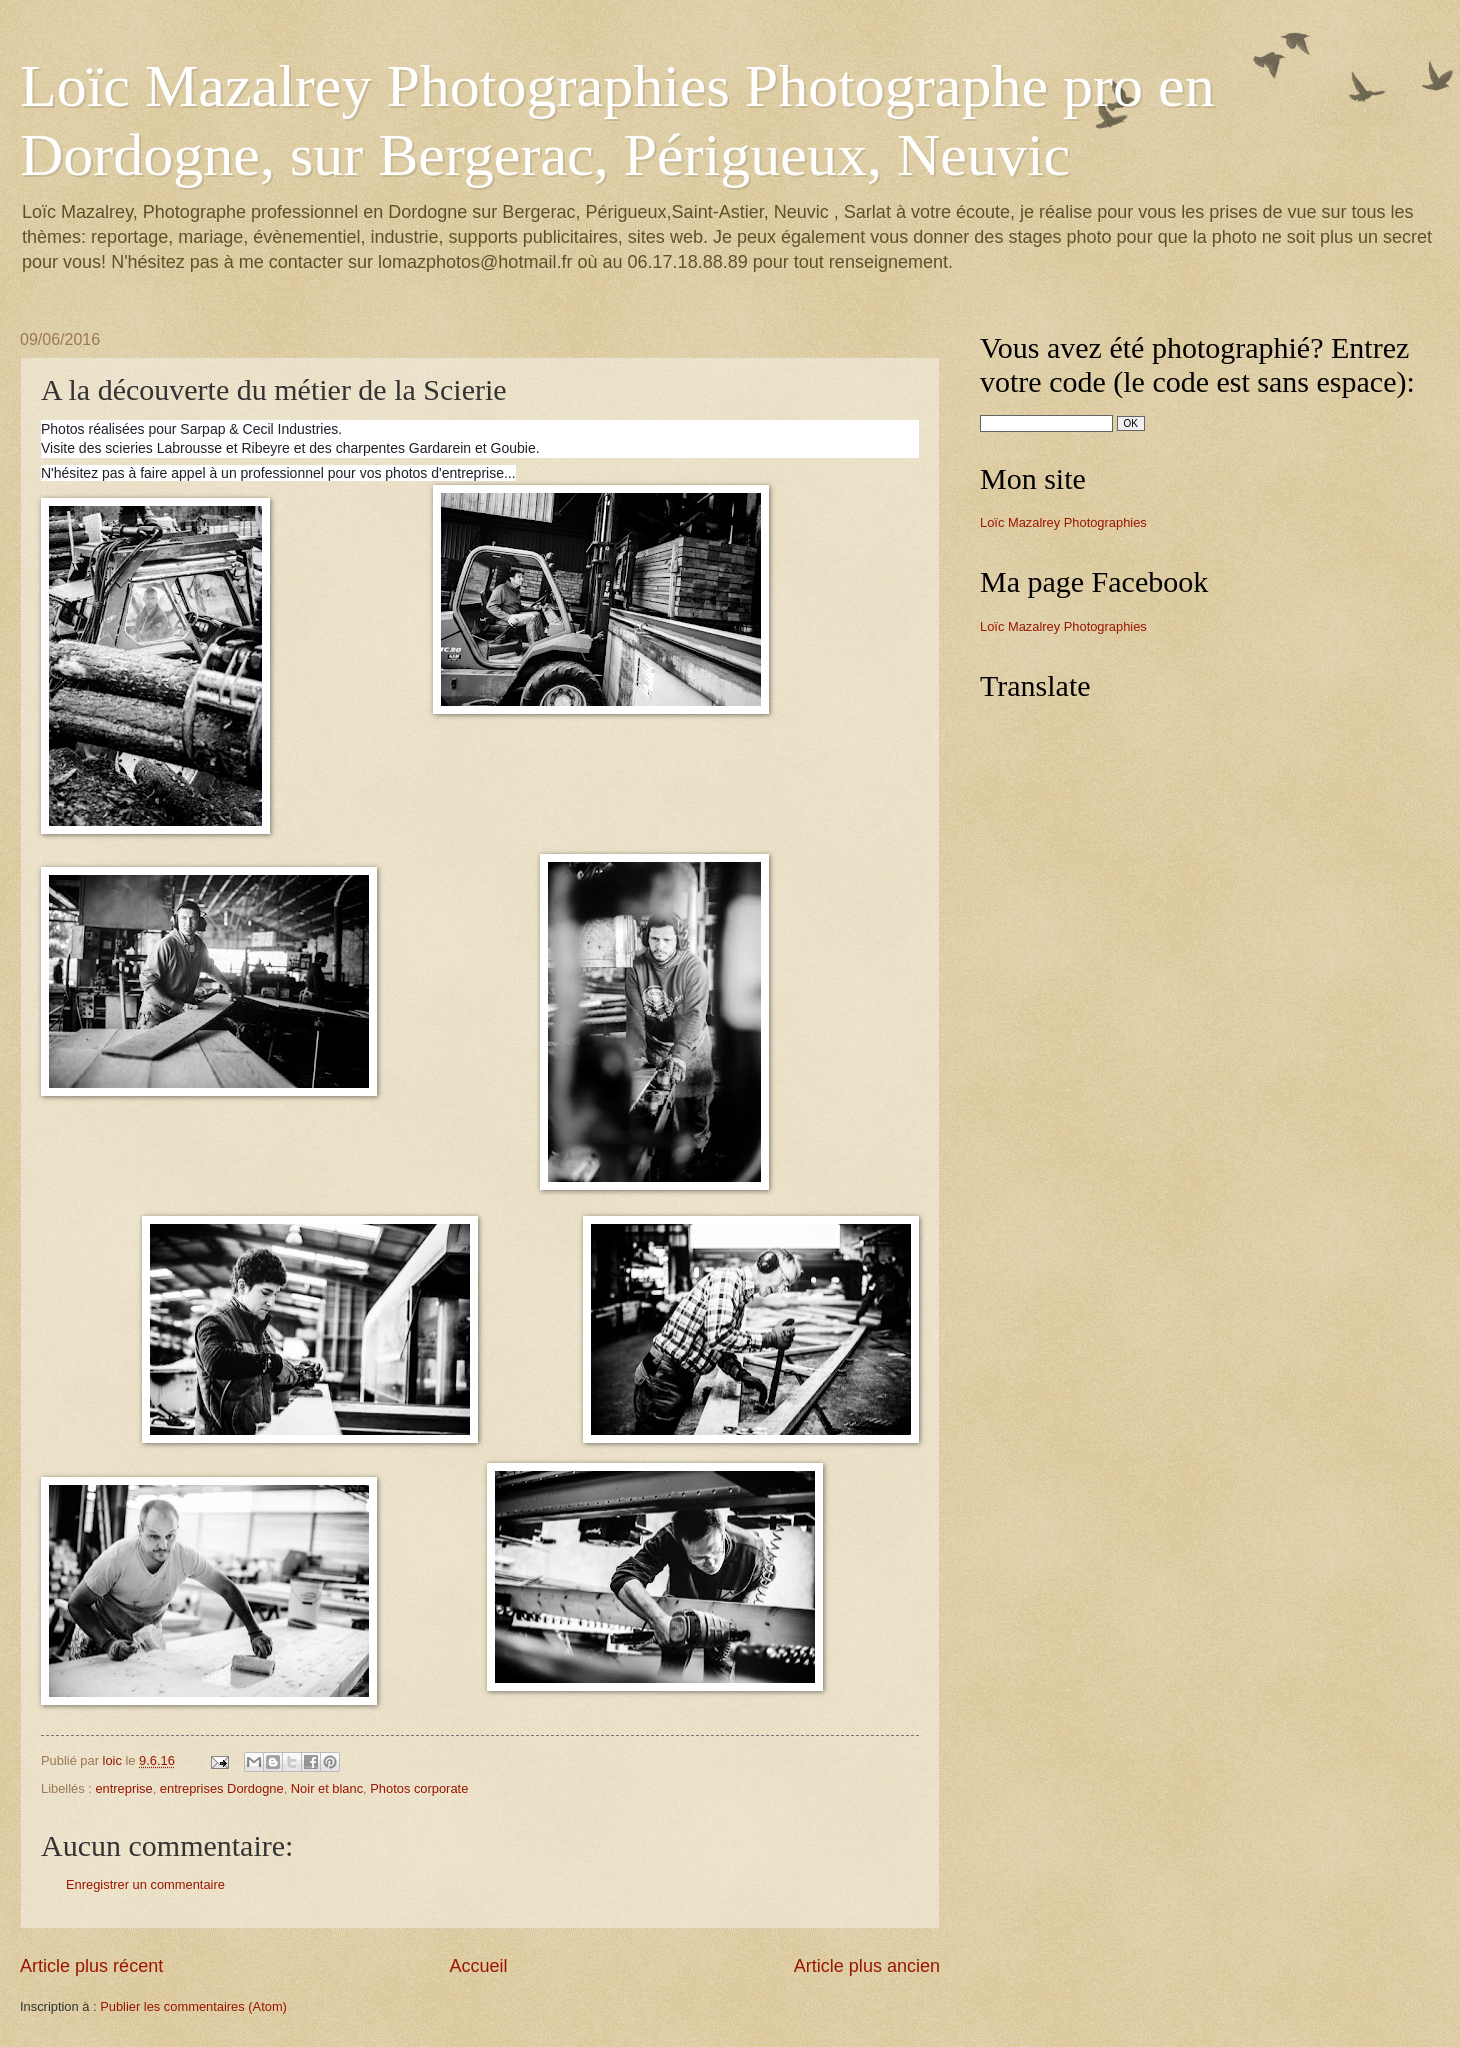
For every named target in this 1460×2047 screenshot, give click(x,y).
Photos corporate (419, 1788)
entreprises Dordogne (222, 1788)
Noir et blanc (327, 1788)
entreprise (123, 1788)
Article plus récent (91, 1966)
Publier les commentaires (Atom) (193, 2006)
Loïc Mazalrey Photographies (1063, 522)
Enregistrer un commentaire (145, 1884)
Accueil (478, 1966)
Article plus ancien (867, 1966)
